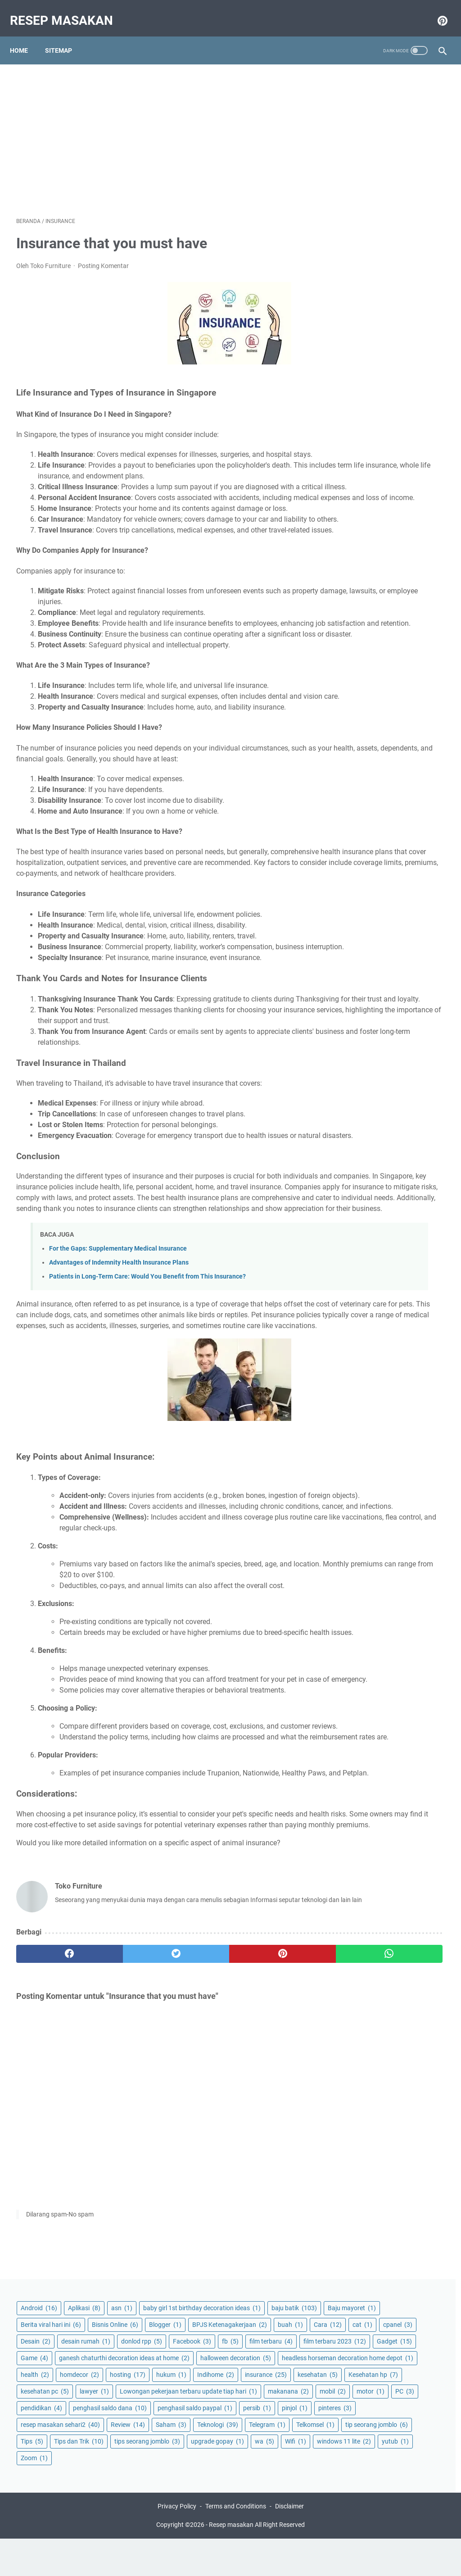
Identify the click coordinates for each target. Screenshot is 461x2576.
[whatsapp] (266, 2219)
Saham (399, 656)
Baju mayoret (363, 160)
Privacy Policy (177, 2543)
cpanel (353, 244)
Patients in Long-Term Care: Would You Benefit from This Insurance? (147, 1430)
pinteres (355, 622)
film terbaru (360, 294)
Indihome (357, 446)
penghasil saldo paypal (376, 589)
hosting (357, 429)
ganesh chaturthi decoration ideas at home (386, 349)
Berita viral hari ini (369, 177)
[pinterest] (194, 2219)
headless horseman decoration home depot (382, 391)
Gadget (356, 327)
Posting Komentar (103, 256)
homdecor (397, 413)
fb (396, 277)
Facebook (358, 277)
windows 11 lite (398, 772)
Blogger (412, 194)
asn (349, 101)
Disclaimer (289, 2543)
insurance (408, 446)
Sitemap (64, 35)
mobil (404, 522)
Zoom (390, 789)
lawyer (412, 479)
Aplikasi (402, 84)
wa (412, 756)
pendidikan (359, 556)
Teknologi (359, 672)
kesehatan (359, 463)
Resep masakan (67, 10)
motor (353, 539)
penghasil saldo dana (376, 572)
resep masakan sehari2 (378, 639)
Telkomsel (358, 689)
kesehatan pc (363, 479)
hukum (400, 429)
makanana (359, 522)
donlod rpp (419, 260)
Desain (394, 244)
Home (25, 35)
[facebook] (52, 2219)
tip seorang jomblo (370, 706)
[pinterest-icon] (435, 11)
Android (357, 84)
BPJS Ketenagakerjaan (376, 210)
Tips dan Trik (364, 722)
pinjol (390, 606)
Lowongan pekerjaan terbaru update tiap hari (379, 501)
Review (356, 656)
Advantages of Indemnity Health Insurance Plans (119, 1416)
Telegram (409, 672)
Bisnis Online (362, 194)
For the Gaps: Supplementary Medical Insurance (118, 1402)
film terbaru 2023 (370, 310)
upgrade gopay (365, 756)
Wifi (349, 772)
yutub (352, 789)
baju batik (361, 144)
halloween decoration (374, 370)
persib (353, 606)
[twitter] (123, 2219)
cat (424, 227)
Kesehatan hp (414, 463)
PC (387, 539)
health (353, 413)
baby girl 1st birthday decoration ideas (384, 122)
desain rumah (363, 260)
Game (398, 327)
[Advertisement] (159, 129)
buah (351, 227)
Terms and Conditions (235, 2543)
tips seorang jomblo (372, 739)
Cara (389, 227)
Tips (423, 706)
